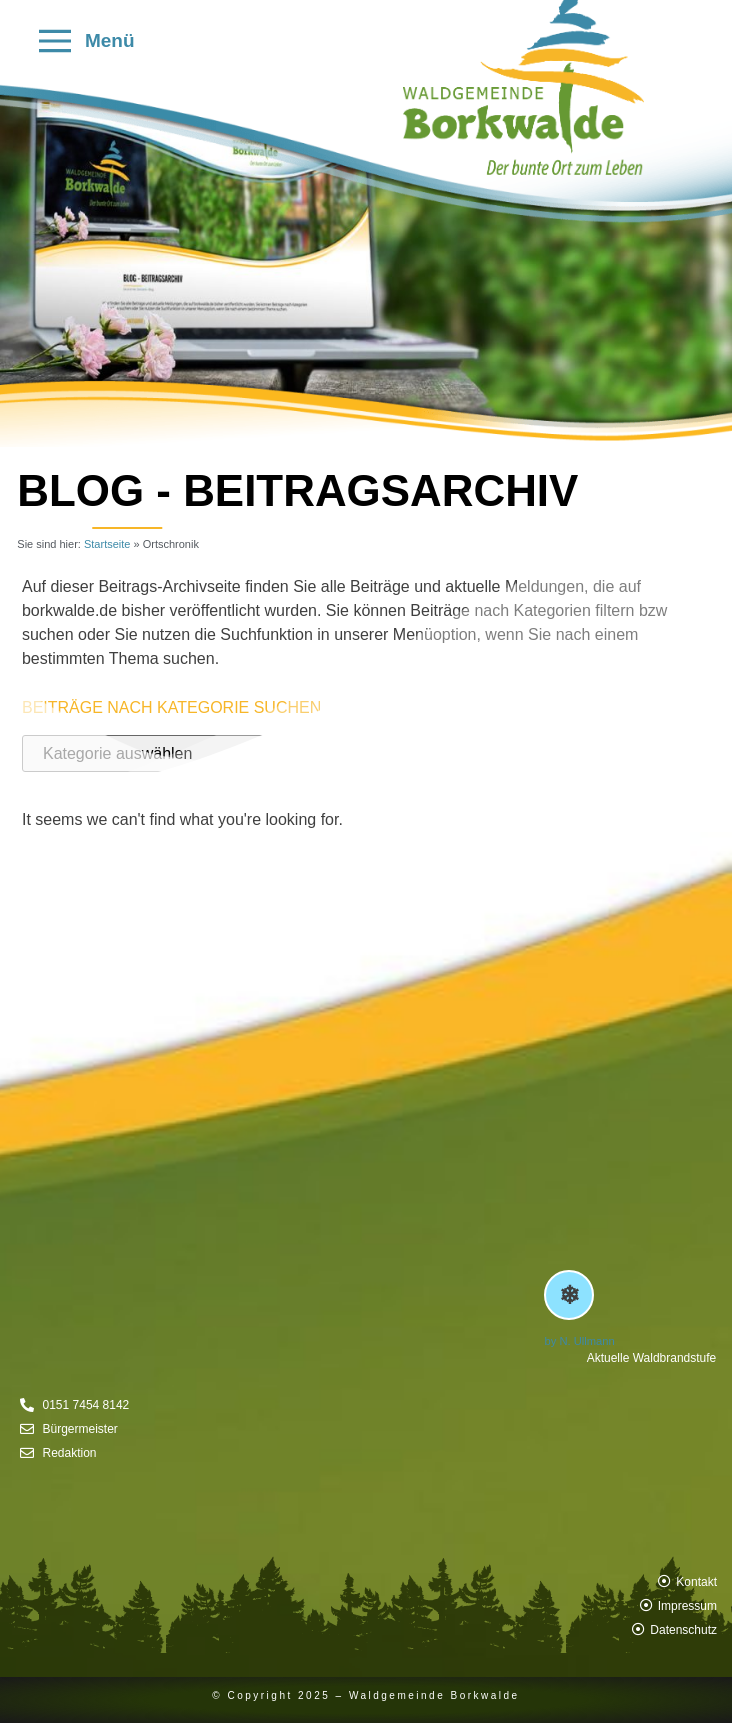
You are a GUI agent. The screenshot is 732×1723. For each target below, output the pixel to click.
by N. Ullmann (579, 1341)
